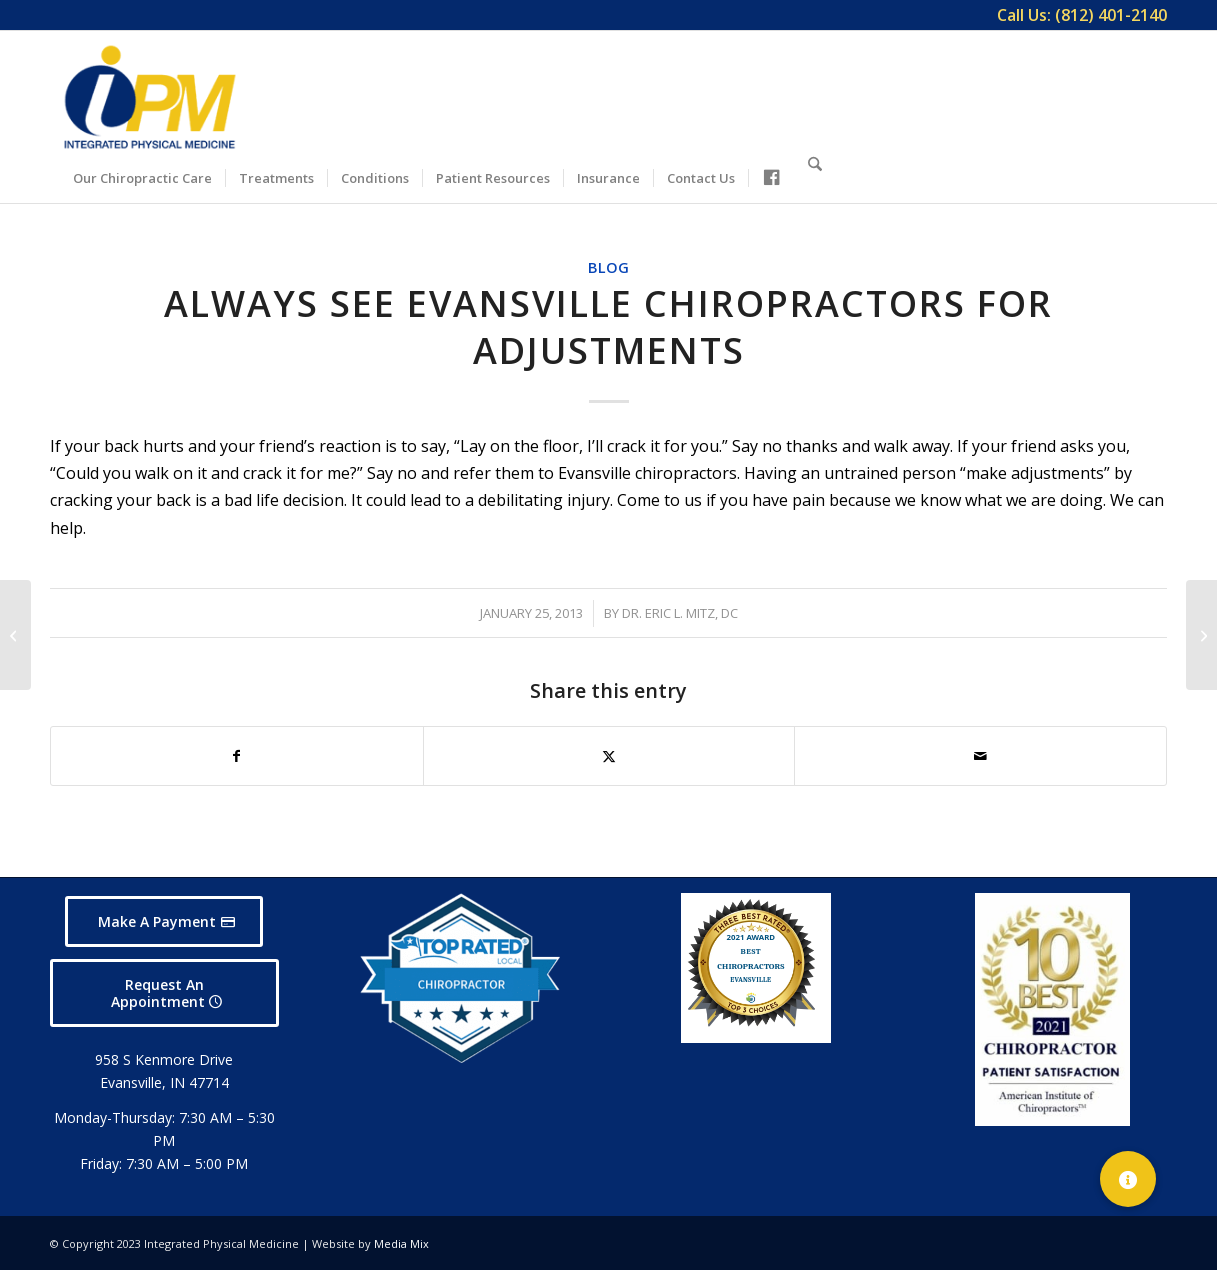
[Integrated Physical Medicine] (150, 97)
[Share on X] (609, 756)
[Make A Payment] (164, 921)
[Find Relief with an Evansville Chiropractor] (1201, 635)
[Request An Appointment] (164, 993)
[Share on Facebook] (237, 756)
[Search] (815, 174)
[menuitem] (1077, 15)
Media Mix (401, 1243)
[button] (1128, 1179)
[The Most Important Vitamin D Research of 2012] (15, 635)
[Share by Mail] (980, 756)
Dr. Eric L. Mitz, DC (680, 613)
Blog (608, 267)
